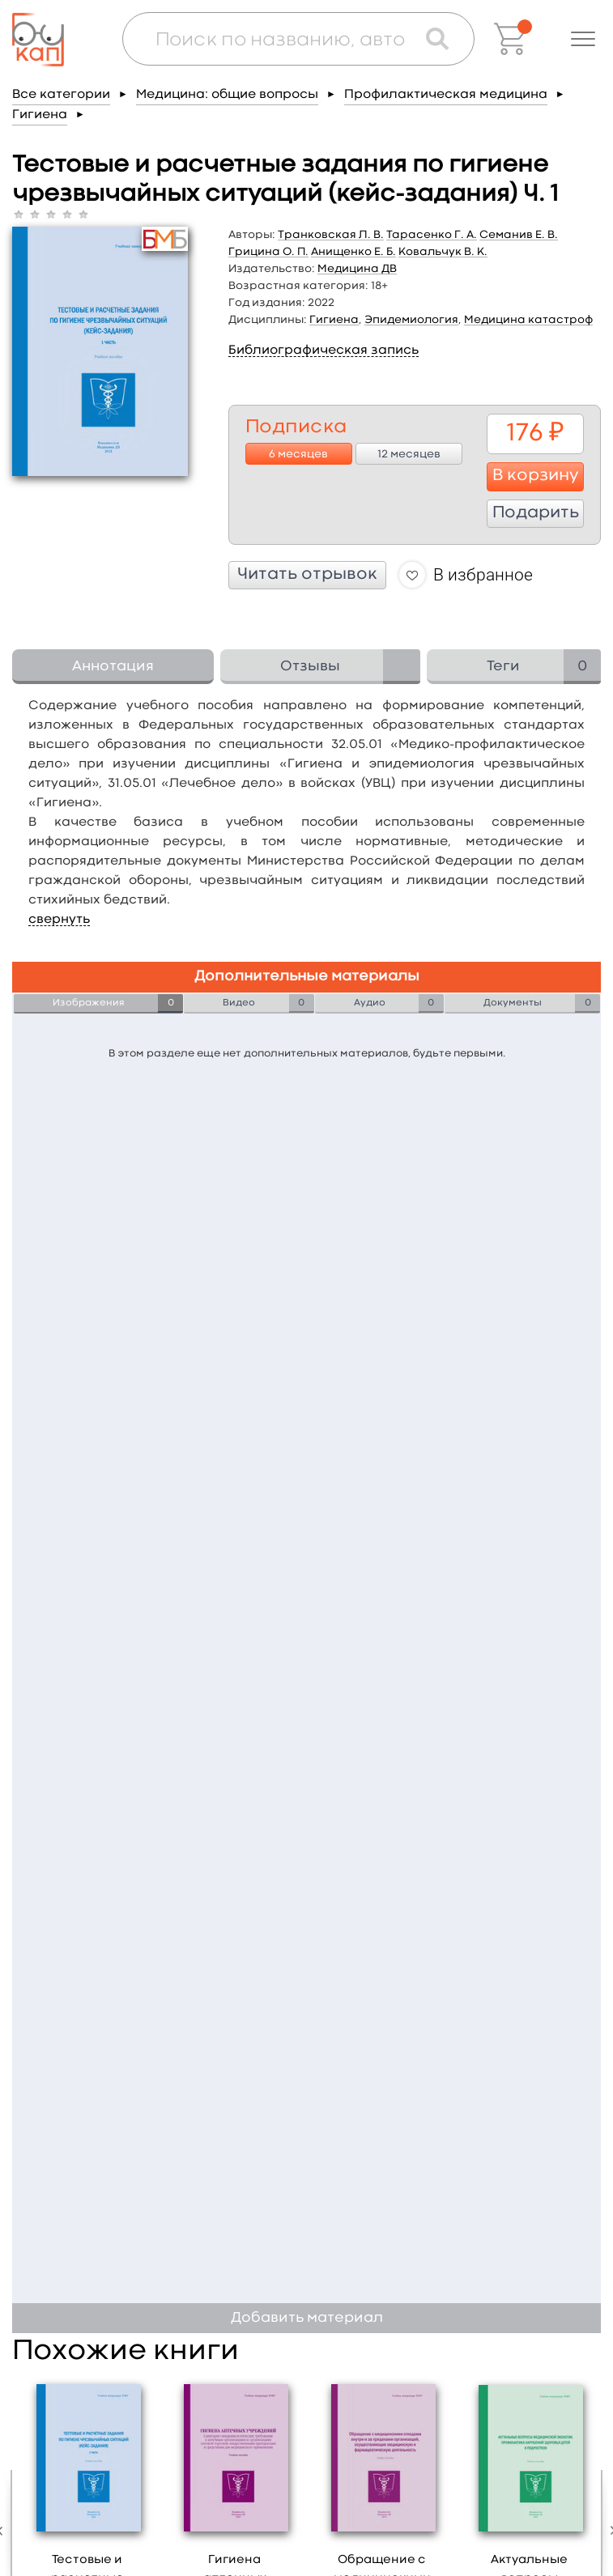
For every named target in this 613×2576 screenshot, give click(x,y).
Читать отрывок (307, 574)
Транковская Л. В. (331, 235)
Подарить (535, 513)
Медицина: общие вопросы (227, 94)
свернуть (59, 919)
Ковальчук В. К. (442, 252)
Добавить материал (307, 2318)
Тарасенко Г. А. (431, 235)
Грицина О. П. (268, 252)
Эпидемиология (411, 320)
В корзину (535, 476)
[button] (583, 39)
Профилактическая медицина (445, 94)
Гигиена (39, 115)
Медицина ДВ (357, 269)
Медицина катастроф (528, 320)
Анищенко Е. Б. (353, 252)
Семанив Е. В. (518, 235)
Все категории (61, 94)
